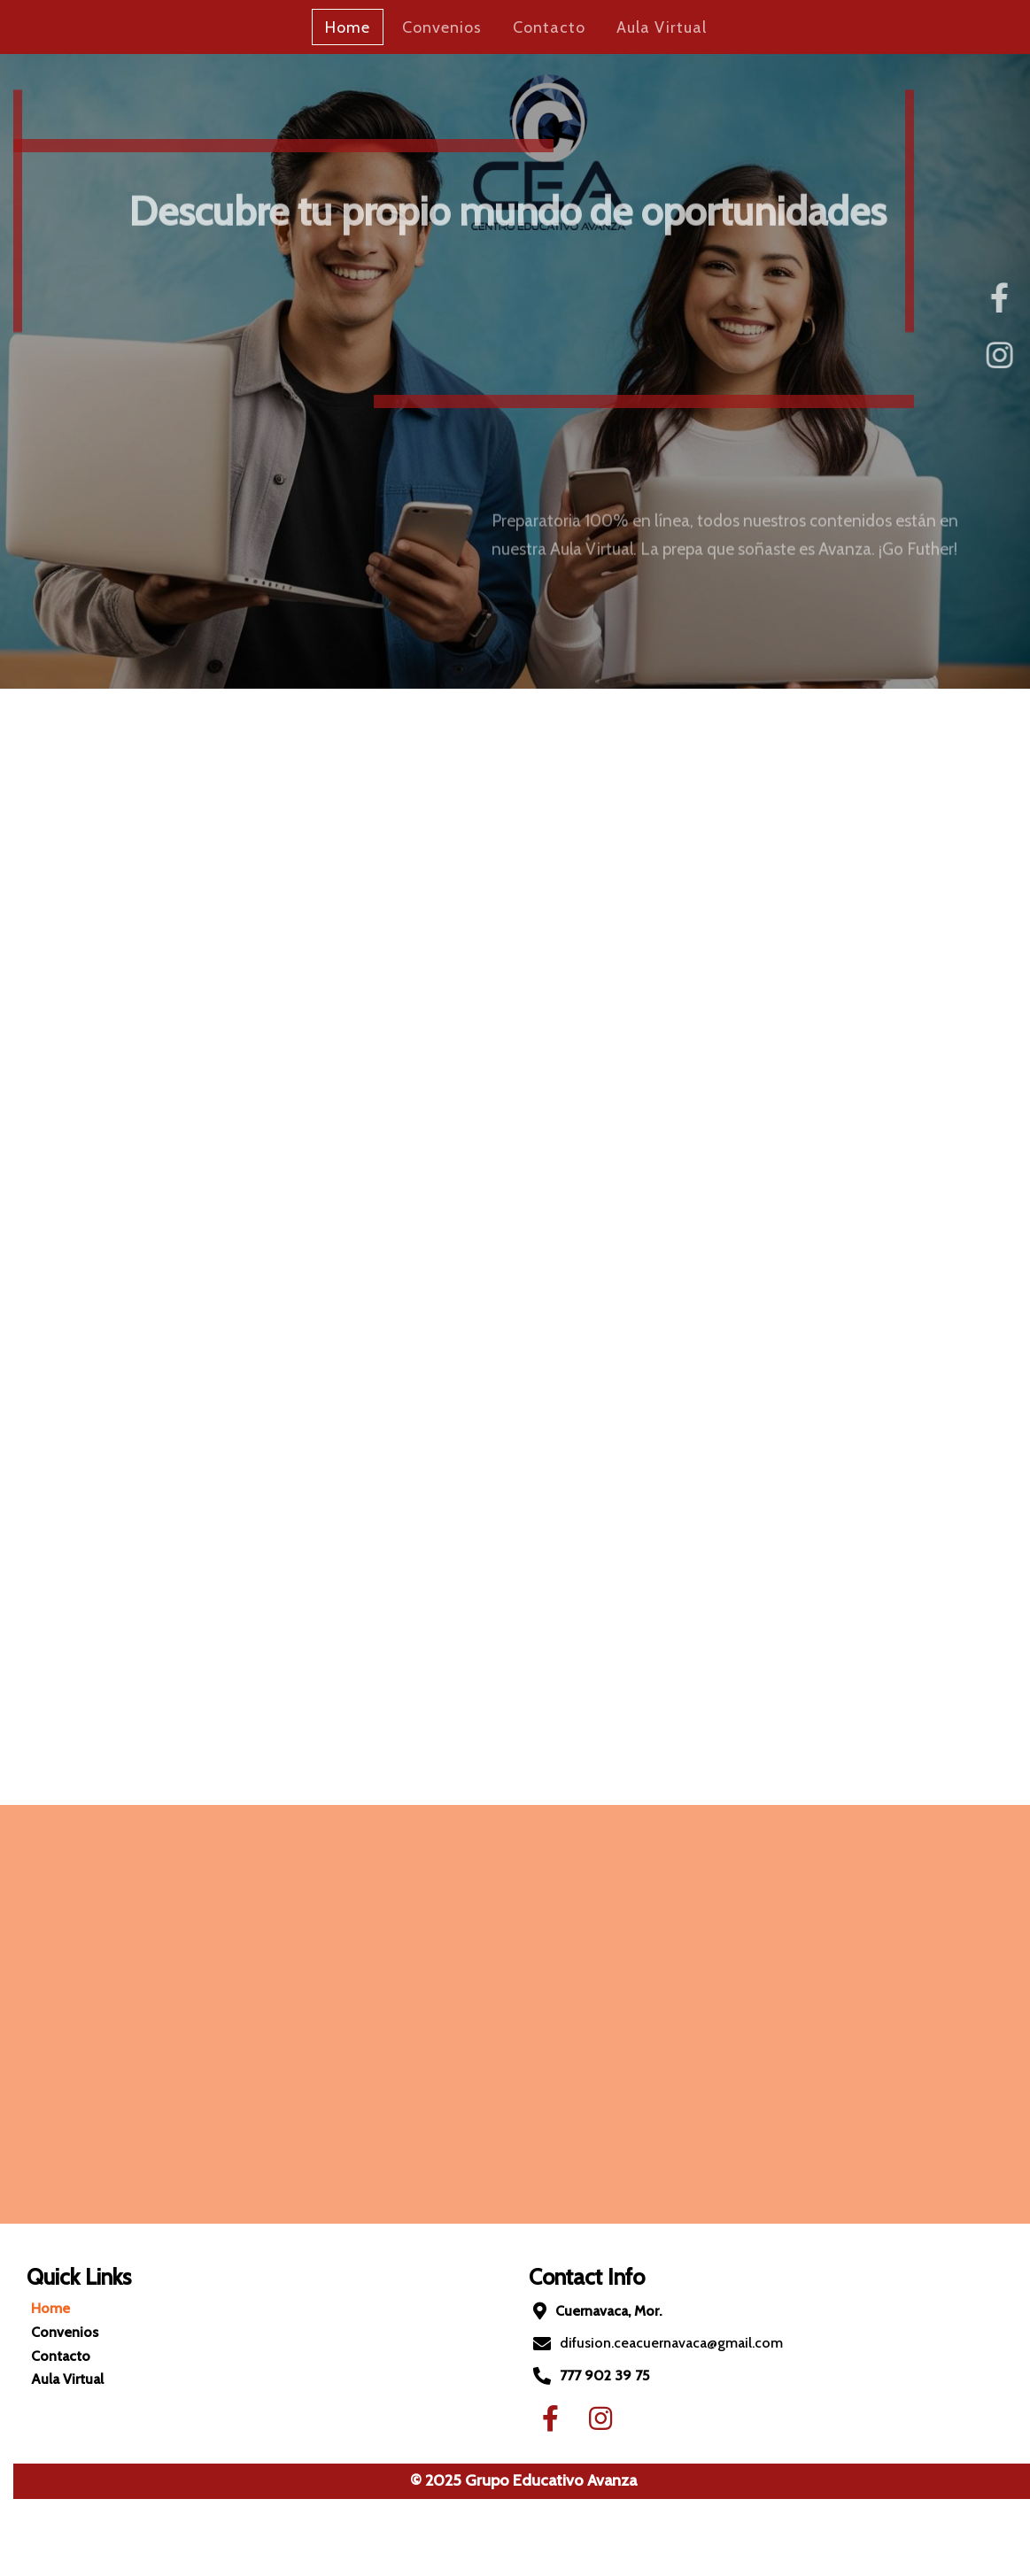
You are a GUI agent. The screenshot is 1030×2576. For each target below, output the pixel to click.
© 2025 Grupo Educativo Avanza (504, 2480)
